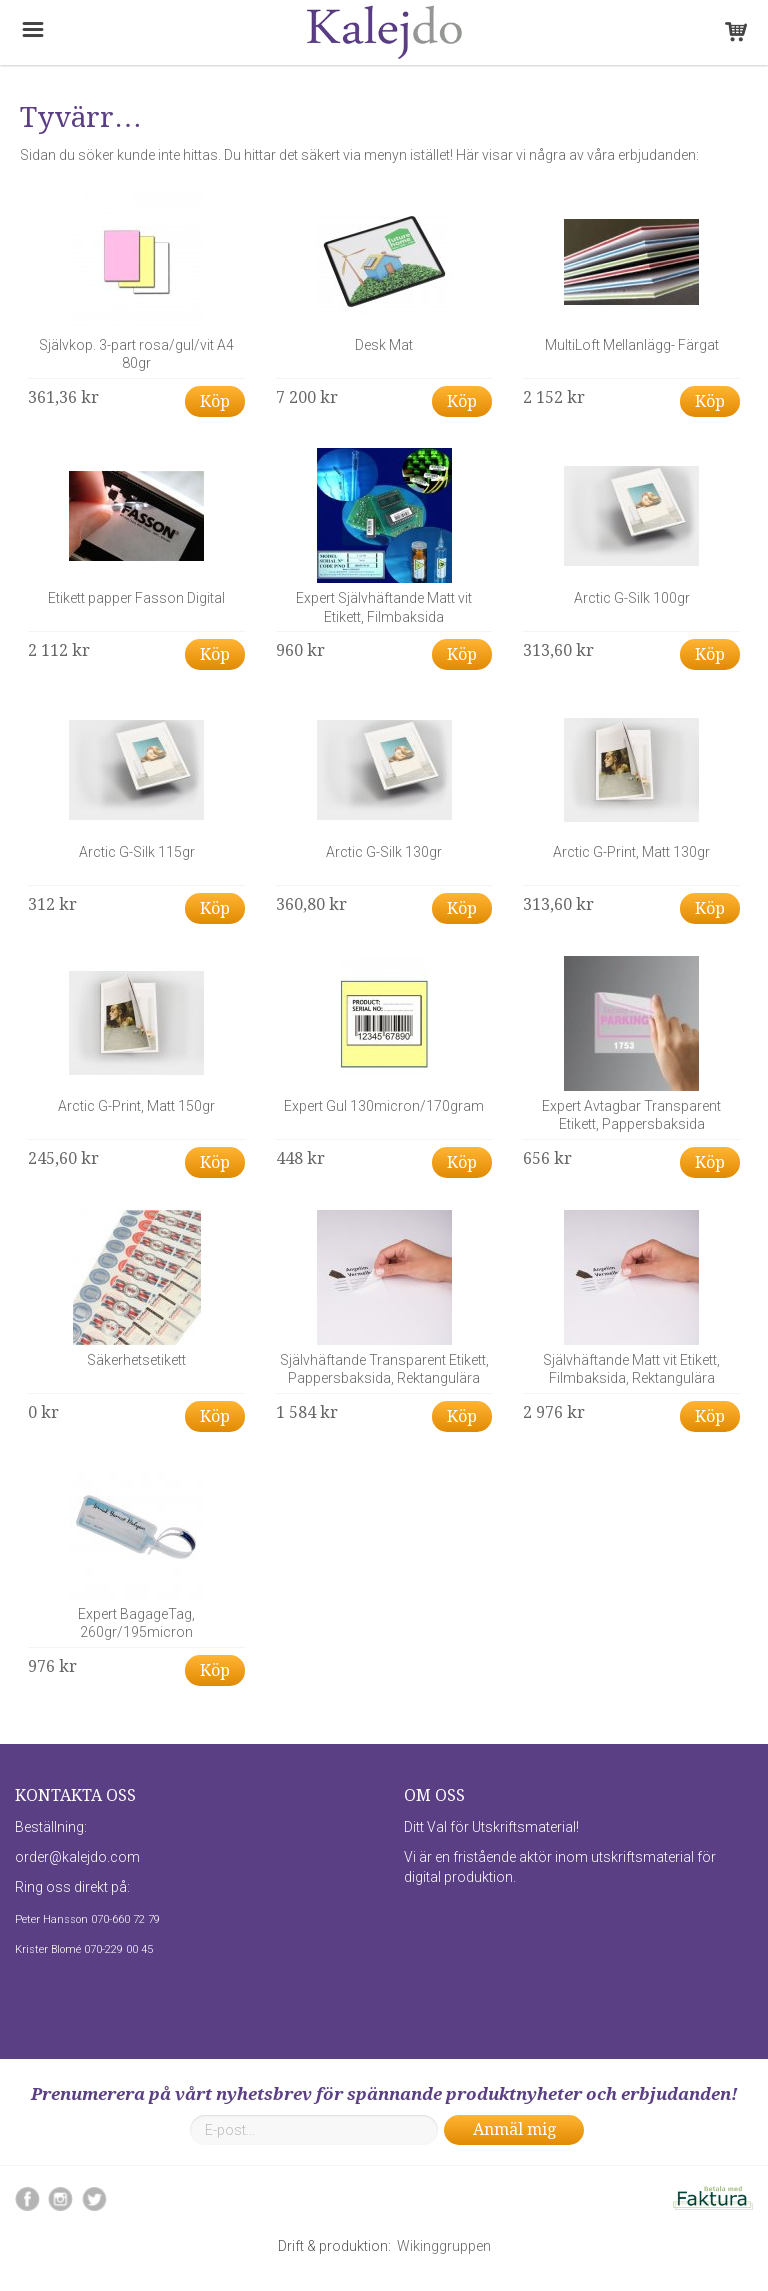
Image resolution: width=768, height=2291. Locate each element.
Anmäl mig (514, 2129)
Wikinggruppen (444, 2246)
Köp (215, 401)
